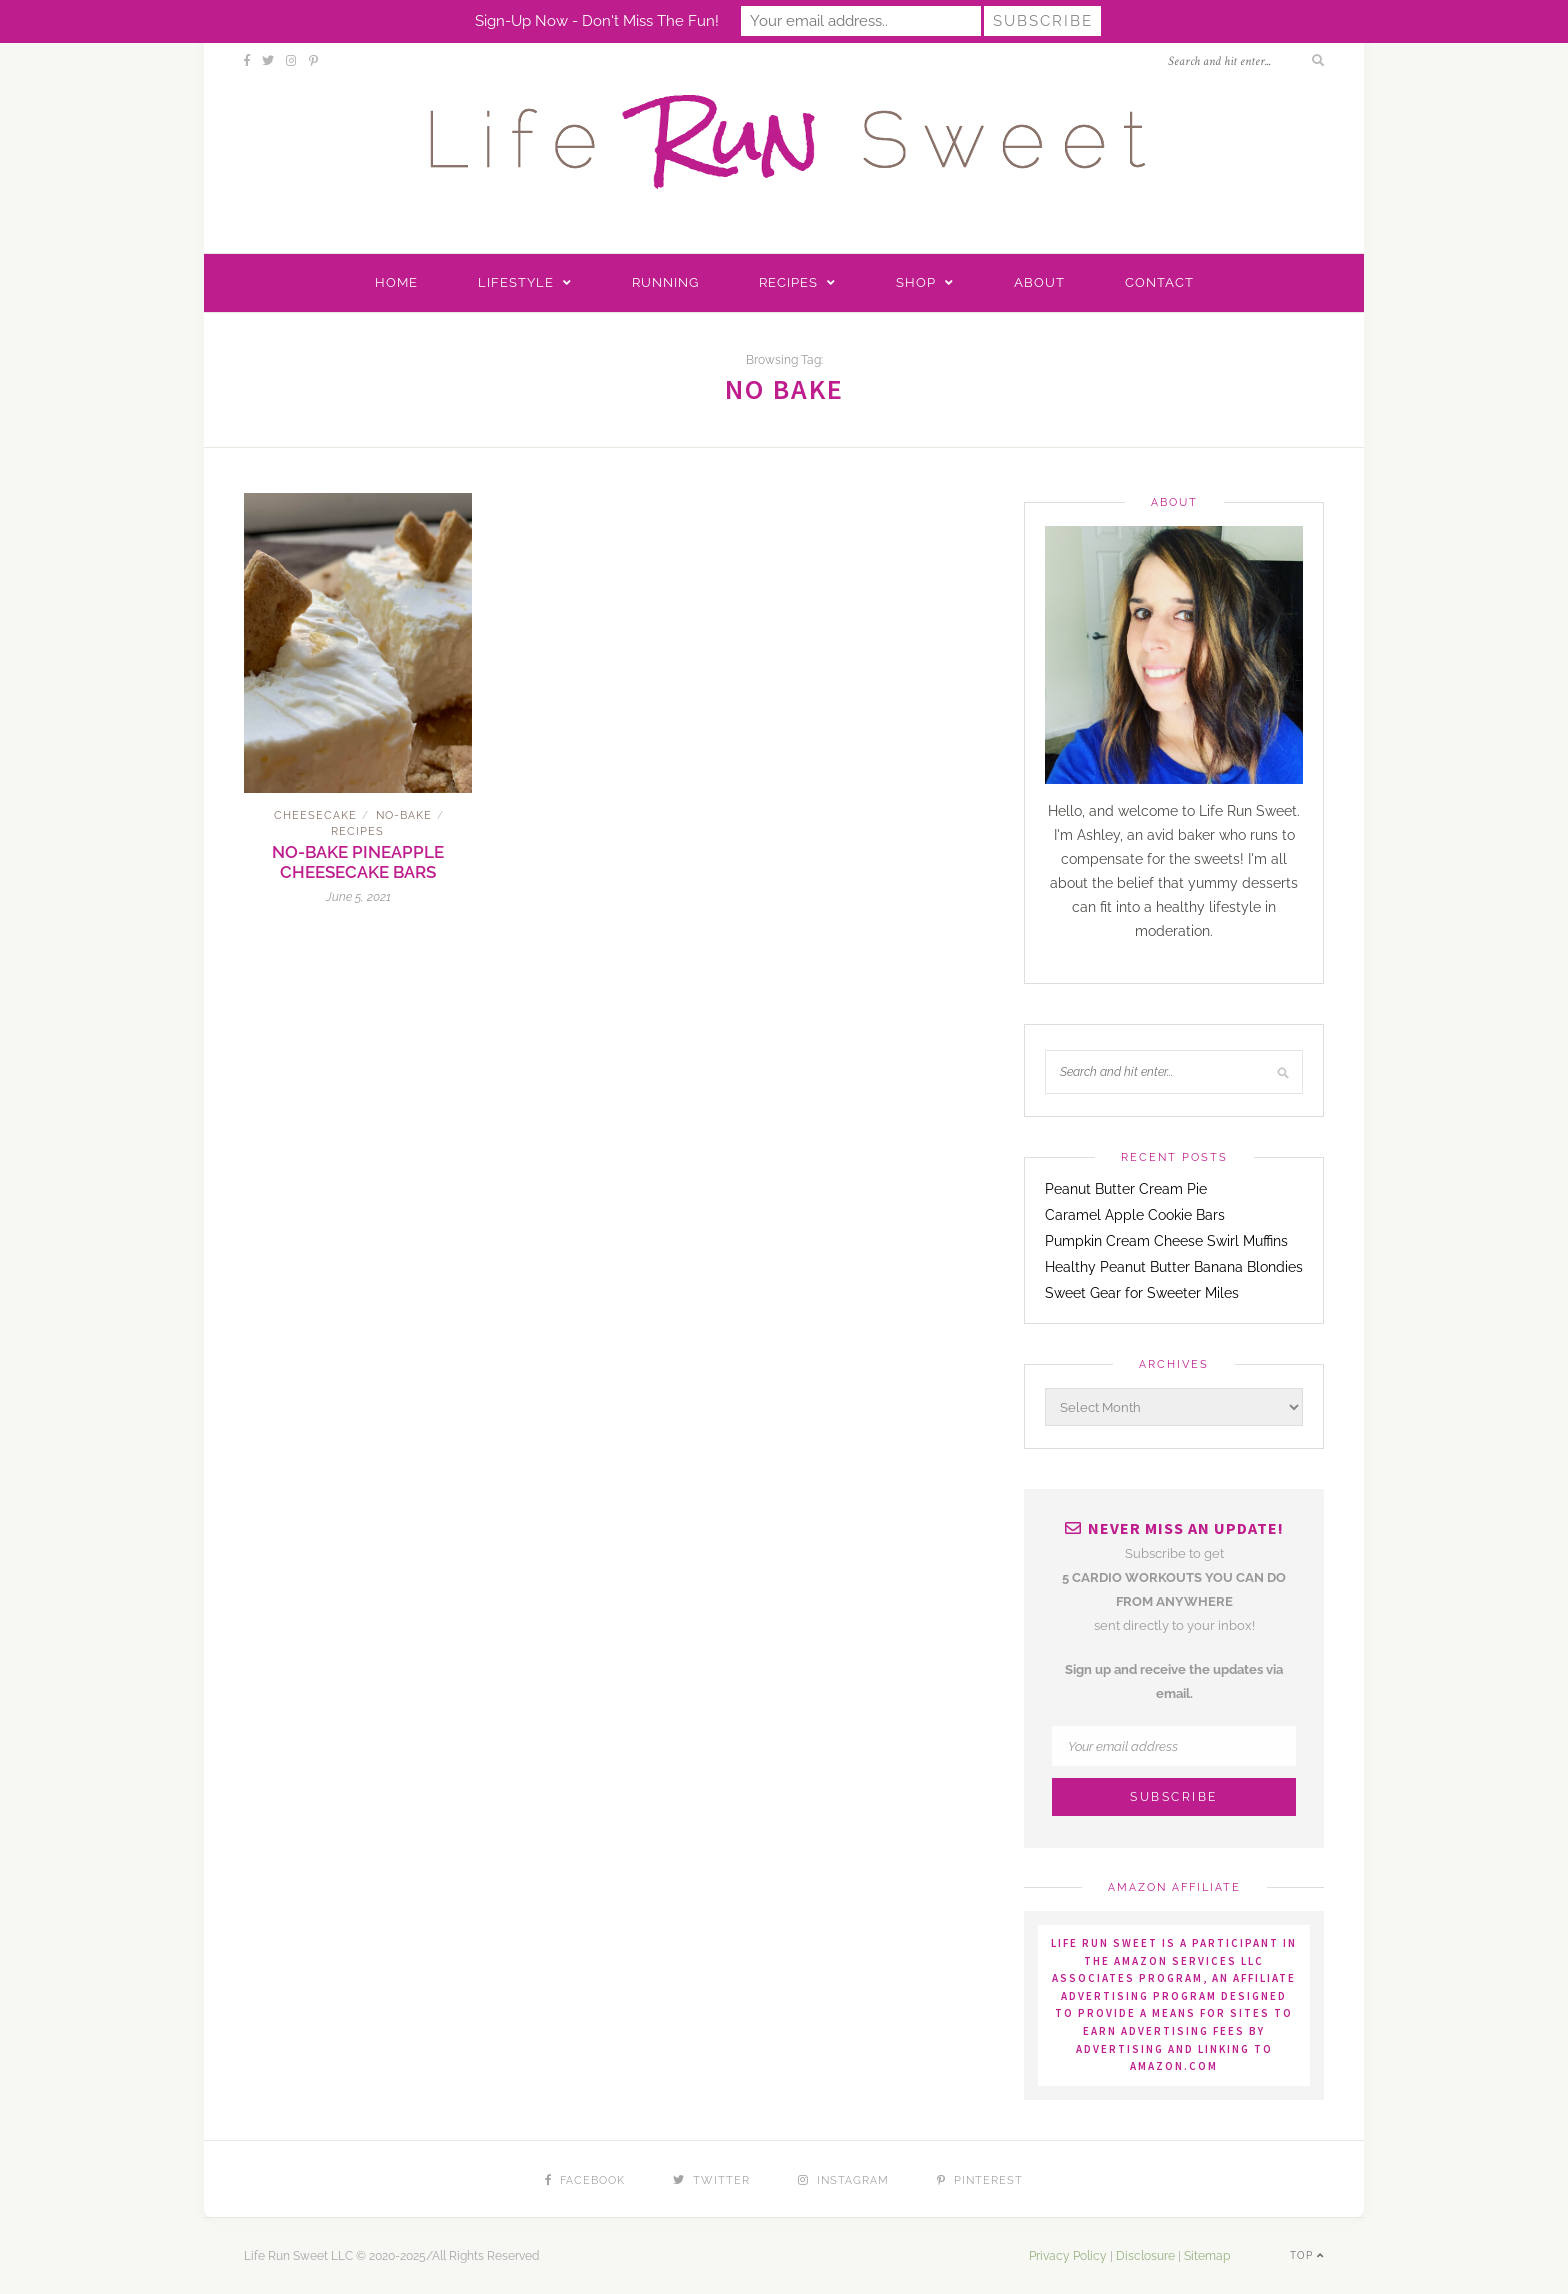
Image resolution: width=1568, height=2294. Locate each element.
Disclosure (1145, 2256)
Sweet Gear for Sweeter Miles (1142, 1293)
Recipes (788, 282)
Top (1307, 2255)
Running (665, 282)
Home (396, 282)
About (1039, 282)
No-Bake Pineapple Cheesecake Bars (358, 862)
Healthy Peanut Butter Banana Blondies (1174, 1267)
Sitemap (1207, 2256)
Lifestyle (516, 282)
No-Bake (404, 815)
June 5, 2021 (358, 897)
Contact (1159, 282)
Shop (916, 282)
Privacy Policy (1068, 2256)
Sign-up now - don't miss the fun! (597, 21)
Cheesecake (315, 815)
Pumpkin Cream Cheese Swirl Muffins (1166, 1241)
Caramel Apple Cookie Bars (1135, 1215)
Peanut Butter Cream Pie (1126, 1189)
